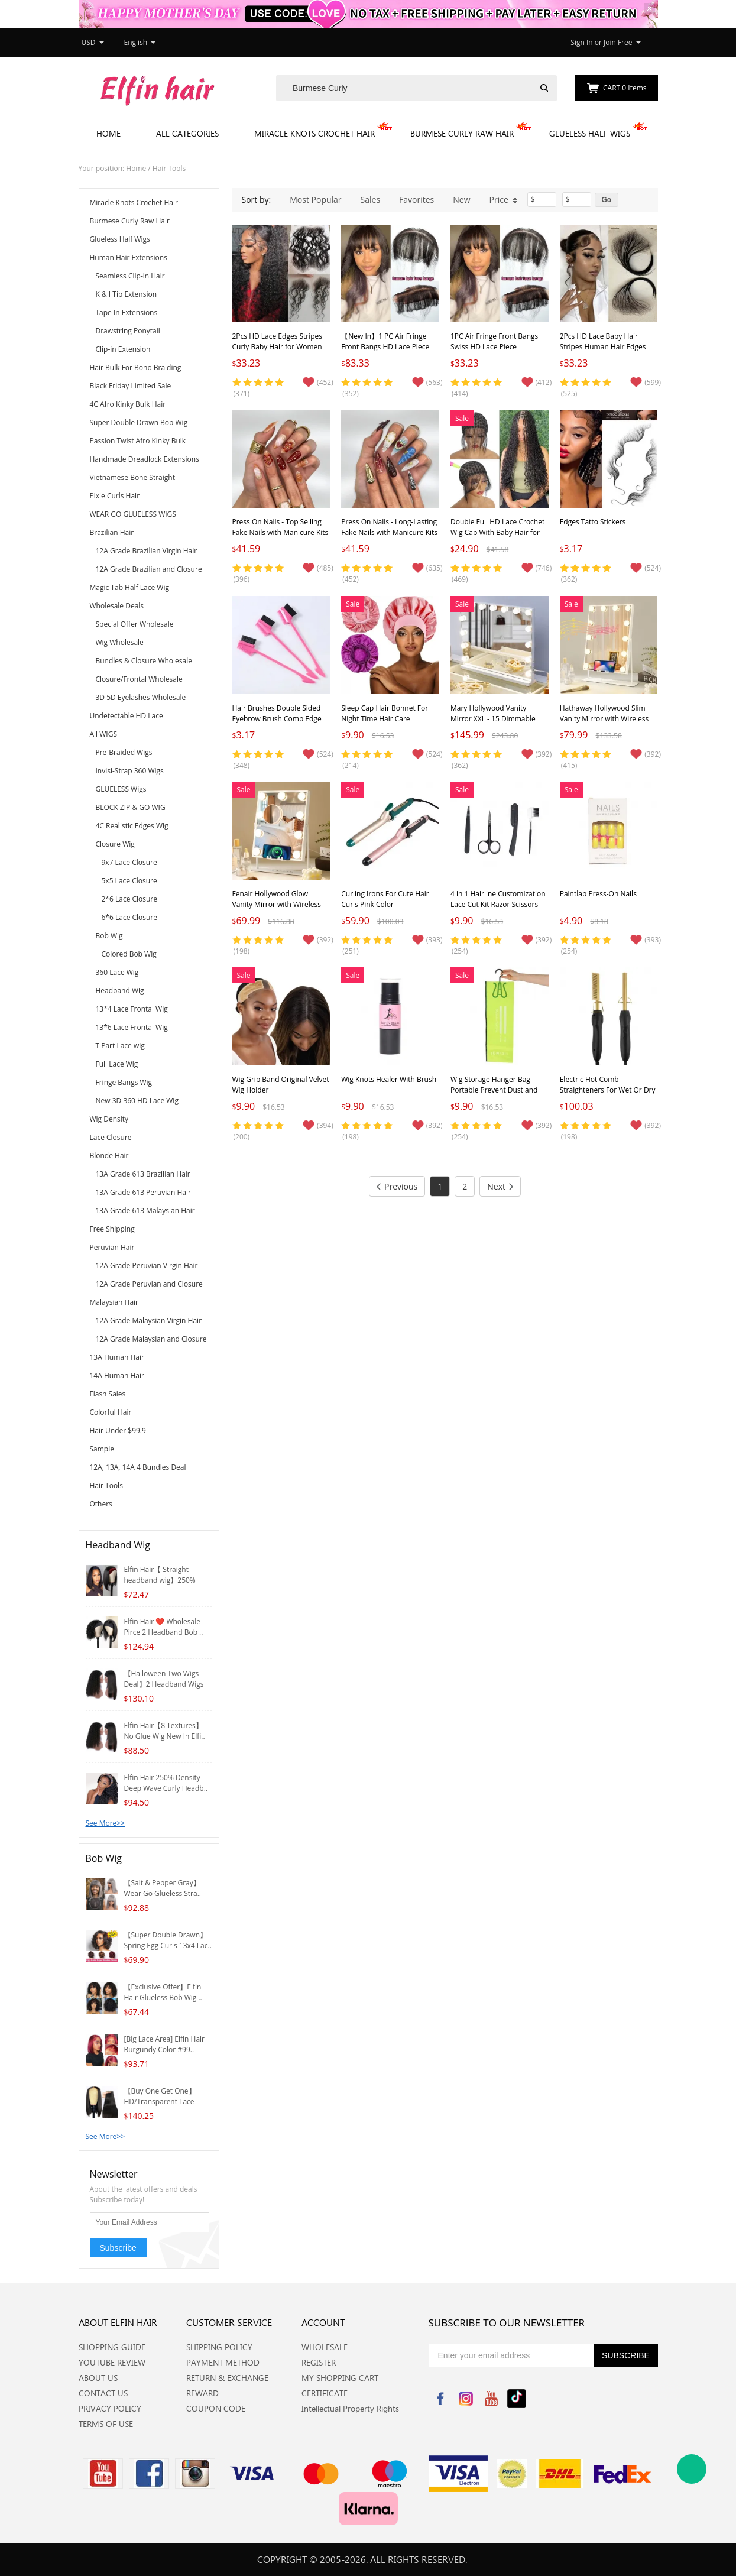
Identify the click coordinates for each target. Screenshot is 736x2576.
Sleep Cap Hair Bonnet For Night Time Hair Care (384, 713)
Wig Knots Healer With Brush (388, 1079)
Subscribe (118, 2248)
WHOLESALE (324, 2347)
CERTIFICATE (324, 2393)
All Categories (187, 133)
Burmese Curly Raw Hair (462, 133)
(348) (242, 765)
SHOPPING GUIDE (112, 2347)
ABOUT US (98, 2377)
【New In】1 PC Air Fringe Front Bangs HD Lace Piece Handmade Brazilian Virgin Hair (385, 352)
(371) (242, 393)
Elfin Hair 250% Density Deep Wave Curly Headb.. (165, 1783)
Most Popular (315, 199)
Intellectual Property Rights (350, 2408)
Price (503, 199)
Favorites (416, 199)
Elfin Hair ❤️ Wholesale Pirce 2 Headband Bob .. (163, 1626)
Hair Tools (169, 168)
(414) (460, 393)
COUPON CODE (215, 2408)
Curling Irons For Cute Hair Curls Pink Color (385, 899)
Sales (371, 199)
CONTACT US (103, 2393)
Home (108, 133)
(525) (569, 393)
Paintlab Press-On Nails (598, 894)
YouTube (491, 2398)
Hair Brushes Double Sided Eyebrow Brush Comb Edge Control (277, 718)
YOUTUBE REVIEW (112, 2362)
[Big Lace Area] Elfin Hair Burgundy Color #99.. (164, 2044)
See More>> (105, 1823)
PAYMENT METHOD (223, 2362)
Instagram (466, 2398)
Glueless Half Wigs (589, 133)
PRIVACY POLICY (110, 2408)
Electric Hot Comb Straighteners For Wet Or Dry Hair (608, 1090)
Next (500, 1186)
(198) (242, 951)
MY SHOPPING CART (339, 2377)
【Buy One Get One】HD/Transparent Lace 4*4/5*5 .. (160, 2101)
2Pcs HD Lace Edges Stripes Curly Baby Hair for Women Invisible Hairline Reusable (277, 346)
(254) (460, 951)
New (461, 199)
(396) (242, 579)
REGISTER (318, 2362)
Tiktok (517, 2398)
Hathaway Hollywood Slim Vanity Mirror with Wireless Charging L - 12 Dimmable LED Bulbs (604, 724)
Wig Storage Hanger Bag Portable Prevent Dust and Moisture (493, 1090)
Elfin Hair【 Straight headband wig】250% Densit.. (160, 1580)
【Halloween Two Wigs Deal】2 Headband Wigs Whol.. (164, 1684)
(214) (350, 765)
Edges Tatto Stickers (593, 522)
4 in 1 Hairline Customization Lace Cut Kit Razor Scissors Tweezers (498, 904)
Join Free (618, 42)
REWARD (202, 2393)
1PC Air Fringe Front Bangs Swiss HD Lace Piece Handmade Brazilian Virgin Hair (494, 352)
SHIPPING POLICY (219, 2347)
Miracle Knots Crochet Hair (314, 133)
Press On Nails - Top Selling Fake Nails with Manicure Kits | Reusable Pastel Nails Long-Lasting (280, 538)
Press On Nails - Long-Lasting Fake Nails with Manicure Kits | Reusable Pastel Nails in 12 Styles (389, 538)
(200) (242, 1137)
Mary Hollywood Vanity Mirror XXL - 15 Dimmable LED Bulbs (493, 718)
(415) (569, 765)
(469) (460, 579)
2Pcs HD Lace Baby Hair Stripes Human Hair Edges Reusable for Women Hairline (608, 346)
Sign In (581, 42)
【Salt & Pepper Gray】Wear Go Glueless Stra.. (162, 1888)
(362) (569, 579)
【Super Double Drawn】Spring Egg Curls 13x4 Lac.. (168, 1940)
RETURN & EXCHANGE (227, 2377)
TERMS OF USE (106, 2423)
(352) (350, 393)
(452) (350, 579)
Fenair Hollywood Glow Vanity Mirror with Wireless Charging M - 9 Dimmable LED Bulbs (277, 910)
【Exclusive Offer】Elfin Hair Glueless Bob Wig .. (163, 1992)
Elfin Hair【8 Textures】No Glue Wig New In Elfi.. (164, 1730)
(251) (350, 951)
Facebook (440, 2398)
